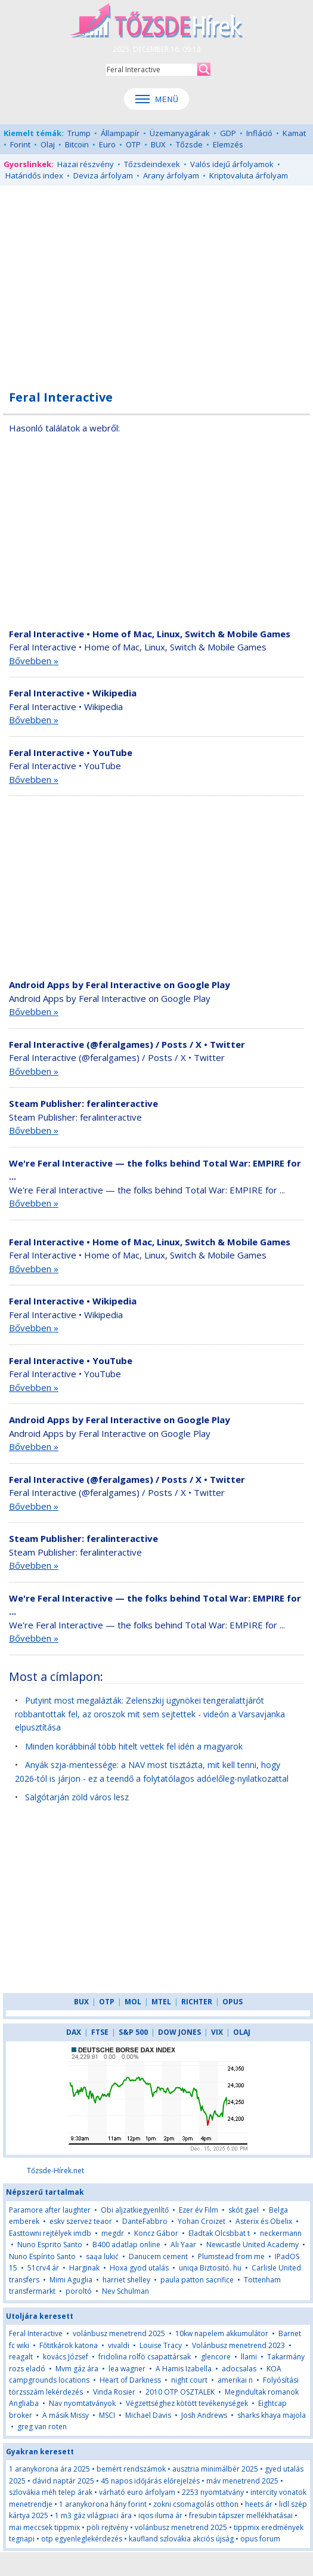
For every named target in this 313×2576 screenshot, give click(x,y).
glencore (216, 2357)
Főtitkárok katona (68, 2345)
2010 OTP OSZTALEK (180, 2392)
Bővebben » (33, 661)
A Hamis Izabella (184, 2369)
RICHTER (196, 2002)
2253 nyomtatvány (213, 2492)
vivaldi (118, 2345)
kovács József (65, 2357)
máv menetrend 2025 (242, 2481)
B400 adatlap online (126, 2244)
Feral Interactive (36, 2333)
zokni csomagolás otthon (195, 2504)
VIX (217, 2032)
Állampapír (120, 133)
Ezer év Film (198, 2210)
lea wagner (127, 2369)
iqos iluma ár (160, 2515)
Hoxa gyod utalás (139, 2268)
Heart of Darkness (130, 2380)
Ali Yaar (183, 2244)
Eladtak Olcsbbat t (219, 2233)
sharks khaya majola (271, 2415)
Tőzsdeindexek (152, 164)
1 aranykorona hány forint (103, 2504)
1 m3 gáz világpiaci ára (93, 2515)
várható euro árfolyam (137, 2492)
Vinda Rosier (114, 2392)
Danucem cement (158, 2256)
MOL (133, 2002)
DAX (73, 2032)
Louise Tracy (161, 2345)
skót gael (243, 2210)
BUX (158, 144)
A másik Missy (65, 2415)
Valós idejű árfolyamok (232, 164)
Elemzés (228, 144)
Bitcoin (77, 144)
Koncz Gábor (156, 2233)
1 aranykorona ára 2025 (49, 2469)
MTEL (161, 2002)
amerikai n (235, 2380)
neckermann (281, 2233)
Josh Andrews (204, 2415)
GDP (228, 133)
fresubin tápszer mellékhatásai (241, 2515)
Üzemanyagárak (180, 133)
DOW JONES (179, 2032)
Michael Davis (148, 2415)
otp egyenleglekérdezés (81, 2539)
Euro (107, 144)
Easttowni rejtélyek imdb (50, 2233)
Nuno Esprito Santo (49, 2244)
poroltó (79, 2291)
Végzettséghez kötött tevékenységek (187, 2403)
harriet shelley (126, 2280)
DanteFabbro (145, 2221)
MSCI (107, 2415)
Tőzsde (189, 144)
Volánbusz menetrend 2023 (238, 2345)
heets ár (258, 2504)
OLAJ (241, 2032)
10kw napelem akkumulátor (221, 2333)
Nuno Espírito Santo (42, 2256)
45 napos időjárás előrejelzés (150, 2481)
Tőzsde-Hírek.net (55, 2170)
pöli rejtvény (107, 2527)
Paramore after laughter (50, 2210)
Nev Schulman (125, 2291)
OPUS (232, 2002)
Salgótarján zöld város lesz (77, 1797)
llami (249, 2357)
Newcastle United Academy (252, 2244)
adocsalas (239, 2369)
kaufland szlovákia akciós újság (181, 2539)
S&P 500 (133, 2032)
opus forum (260, 2539)
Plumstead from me (231, 2256)
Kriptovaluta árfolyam (248, 175)
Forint (20, 144)
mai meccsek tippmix (44, 2527)
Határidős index (34, 175)
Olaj (48, 144)
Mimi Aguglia (70, 2280)
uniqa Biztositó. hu (210, 2268)
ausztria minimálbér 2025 (215, 2469)
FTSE (100, 2032)
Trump (79, 133)
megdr (112, 2233)
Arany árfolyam (171, 175)
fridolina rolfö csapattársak (144, 2357)
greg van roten (42, 2426)
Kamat (294, 133)
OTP (133, 144)
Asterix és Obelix (263, 2221)
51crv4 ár (43, 2268)
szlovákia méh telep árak (50, 2492)
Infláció (259, 133)
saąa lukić (102, 2256)
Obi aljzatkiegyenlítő (135, 2210)
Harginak (84, 2268)
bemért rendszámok (131, 2469)
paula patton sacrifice (197, 2280)
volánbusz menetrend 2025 (119, 2333)
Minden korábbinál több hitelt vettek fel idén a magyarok (134, 1746)
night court (189, 2380)
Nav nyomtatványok (82, 2403)
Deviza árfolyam (103, 175)
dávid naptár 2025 (63, 2481)
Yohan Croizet (201, 2221)
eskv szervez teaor (80, 2221)
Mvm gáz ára (76, 2369)
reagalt (21, 2357)
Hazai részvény (85, 164)
